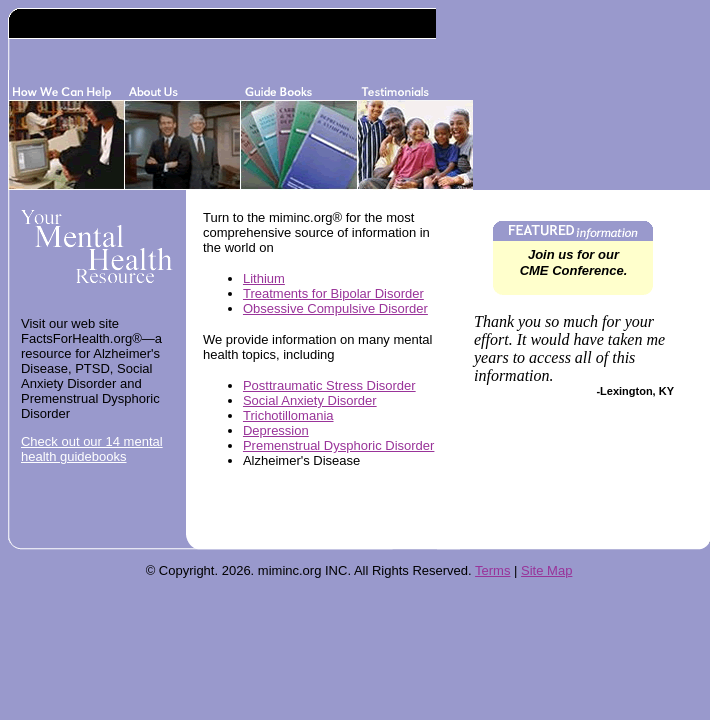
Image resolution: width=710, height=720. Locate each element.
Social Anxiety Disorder (310, 400)
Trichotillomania (288, 415)
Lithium (264, 278)
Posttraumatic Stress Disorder (329, 385)
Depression (276, 430)
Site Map (546, 570)
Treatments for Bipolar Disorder (333, 293)
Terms (492, 570)
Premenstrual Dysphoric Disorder (338, 445)
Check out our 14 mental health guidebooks (92, 449)
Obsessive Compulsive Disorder (335, 308)
